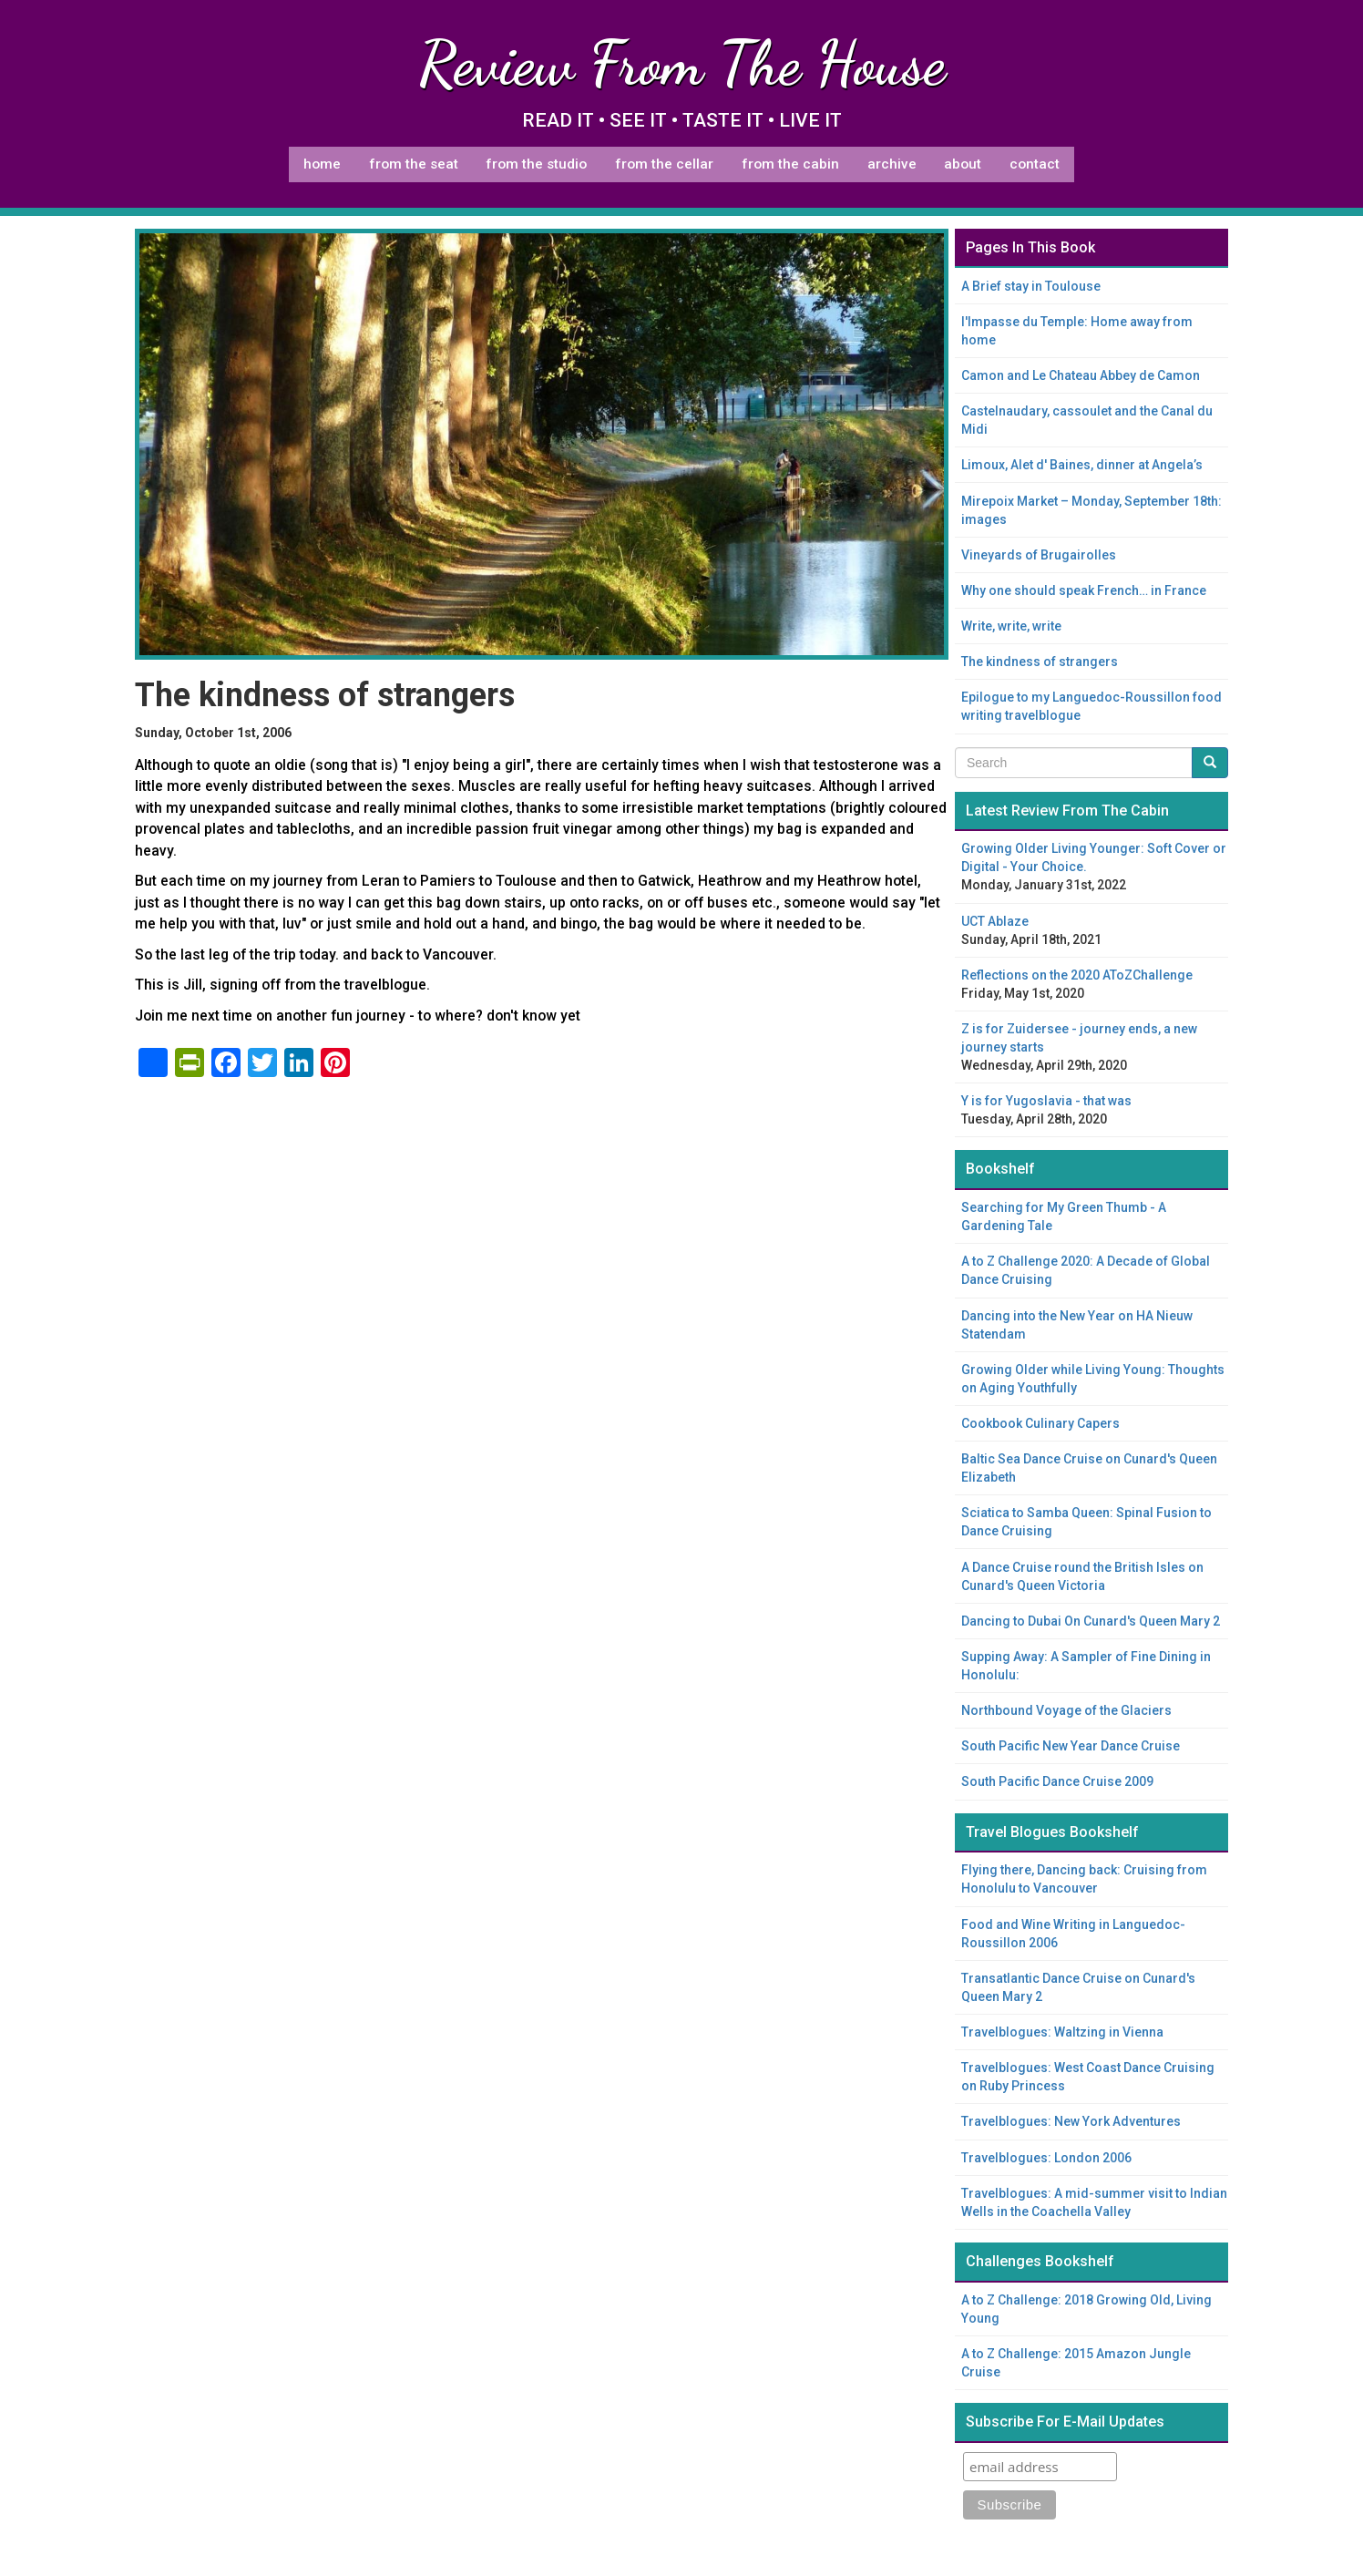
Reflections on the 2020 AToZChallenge (1077, 975)
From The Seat (413, 164)
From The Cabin (790, 164)
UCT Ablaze (995, 921)
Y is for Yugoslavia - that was (1046, 1100)
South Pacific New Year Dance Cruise (1070, 1746)
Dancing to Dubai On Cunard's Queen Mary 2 (1090, 1621)
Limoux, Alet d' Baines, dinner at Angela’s (1082, 464)
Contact (1034, 164)
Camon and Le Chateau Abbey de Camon (1080, 375)
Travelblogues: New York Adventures (1071, 2121)
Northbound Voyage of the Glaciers (1066, 1710)
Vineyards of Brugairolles (1038, 555)
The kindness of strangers (1039, 661)
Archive (892, 164)
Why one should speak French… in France (1083, 590)
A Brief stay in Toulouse (1031, 286)
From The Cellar (664, 164)
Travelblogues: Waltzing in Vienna (1062, 2032)
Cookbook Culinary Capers (1040, 1423)
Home (322, 164)
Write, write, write (1011, 626)
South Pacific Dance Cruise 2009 (1057, 1781)
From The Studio (536, 164)
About (962, 164)
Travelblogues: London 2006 (1046, 2157)
